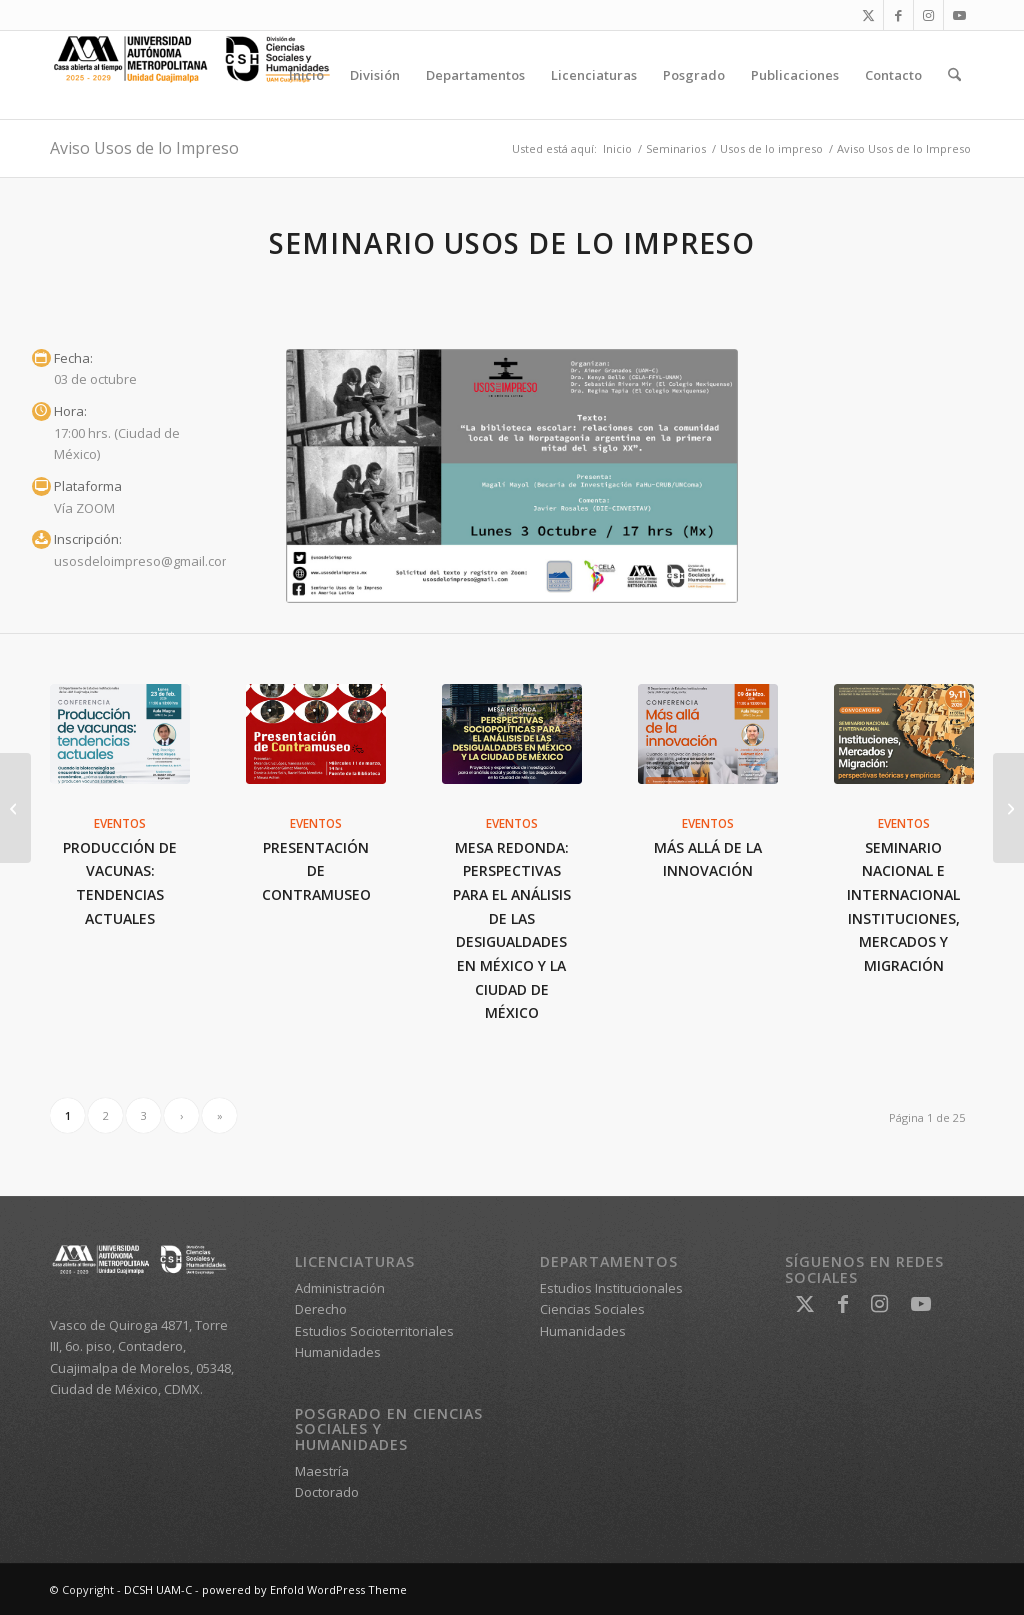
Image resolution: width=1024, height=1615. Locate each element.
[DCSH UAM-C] (200, 75)
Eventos (120, 823)
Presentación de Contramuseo (316, 871)
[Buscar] (954, 75)
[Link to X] (868, 15)
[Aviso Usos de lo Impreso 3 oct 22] (512, 476)
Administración (340, 1288)
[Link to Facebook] (898, 15)
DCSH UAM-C (158, 1589)
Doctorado (327, 1492)
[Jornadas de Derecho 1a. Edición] (1008, 808)
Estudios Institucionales (611, 1288)
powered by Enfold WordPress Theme (304, 1589)
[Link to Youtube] (959, 15)
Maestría (322, 1471)
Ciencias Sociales (592, 1309)
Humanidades (338, 1352)
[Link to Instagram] (928, 15)
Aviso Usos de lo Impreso (144, 148)
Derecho (321, 1309)
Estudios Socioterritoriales (374, 1331)
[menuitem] (306, 75)
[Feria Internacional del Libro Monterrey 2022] (15, 808)
